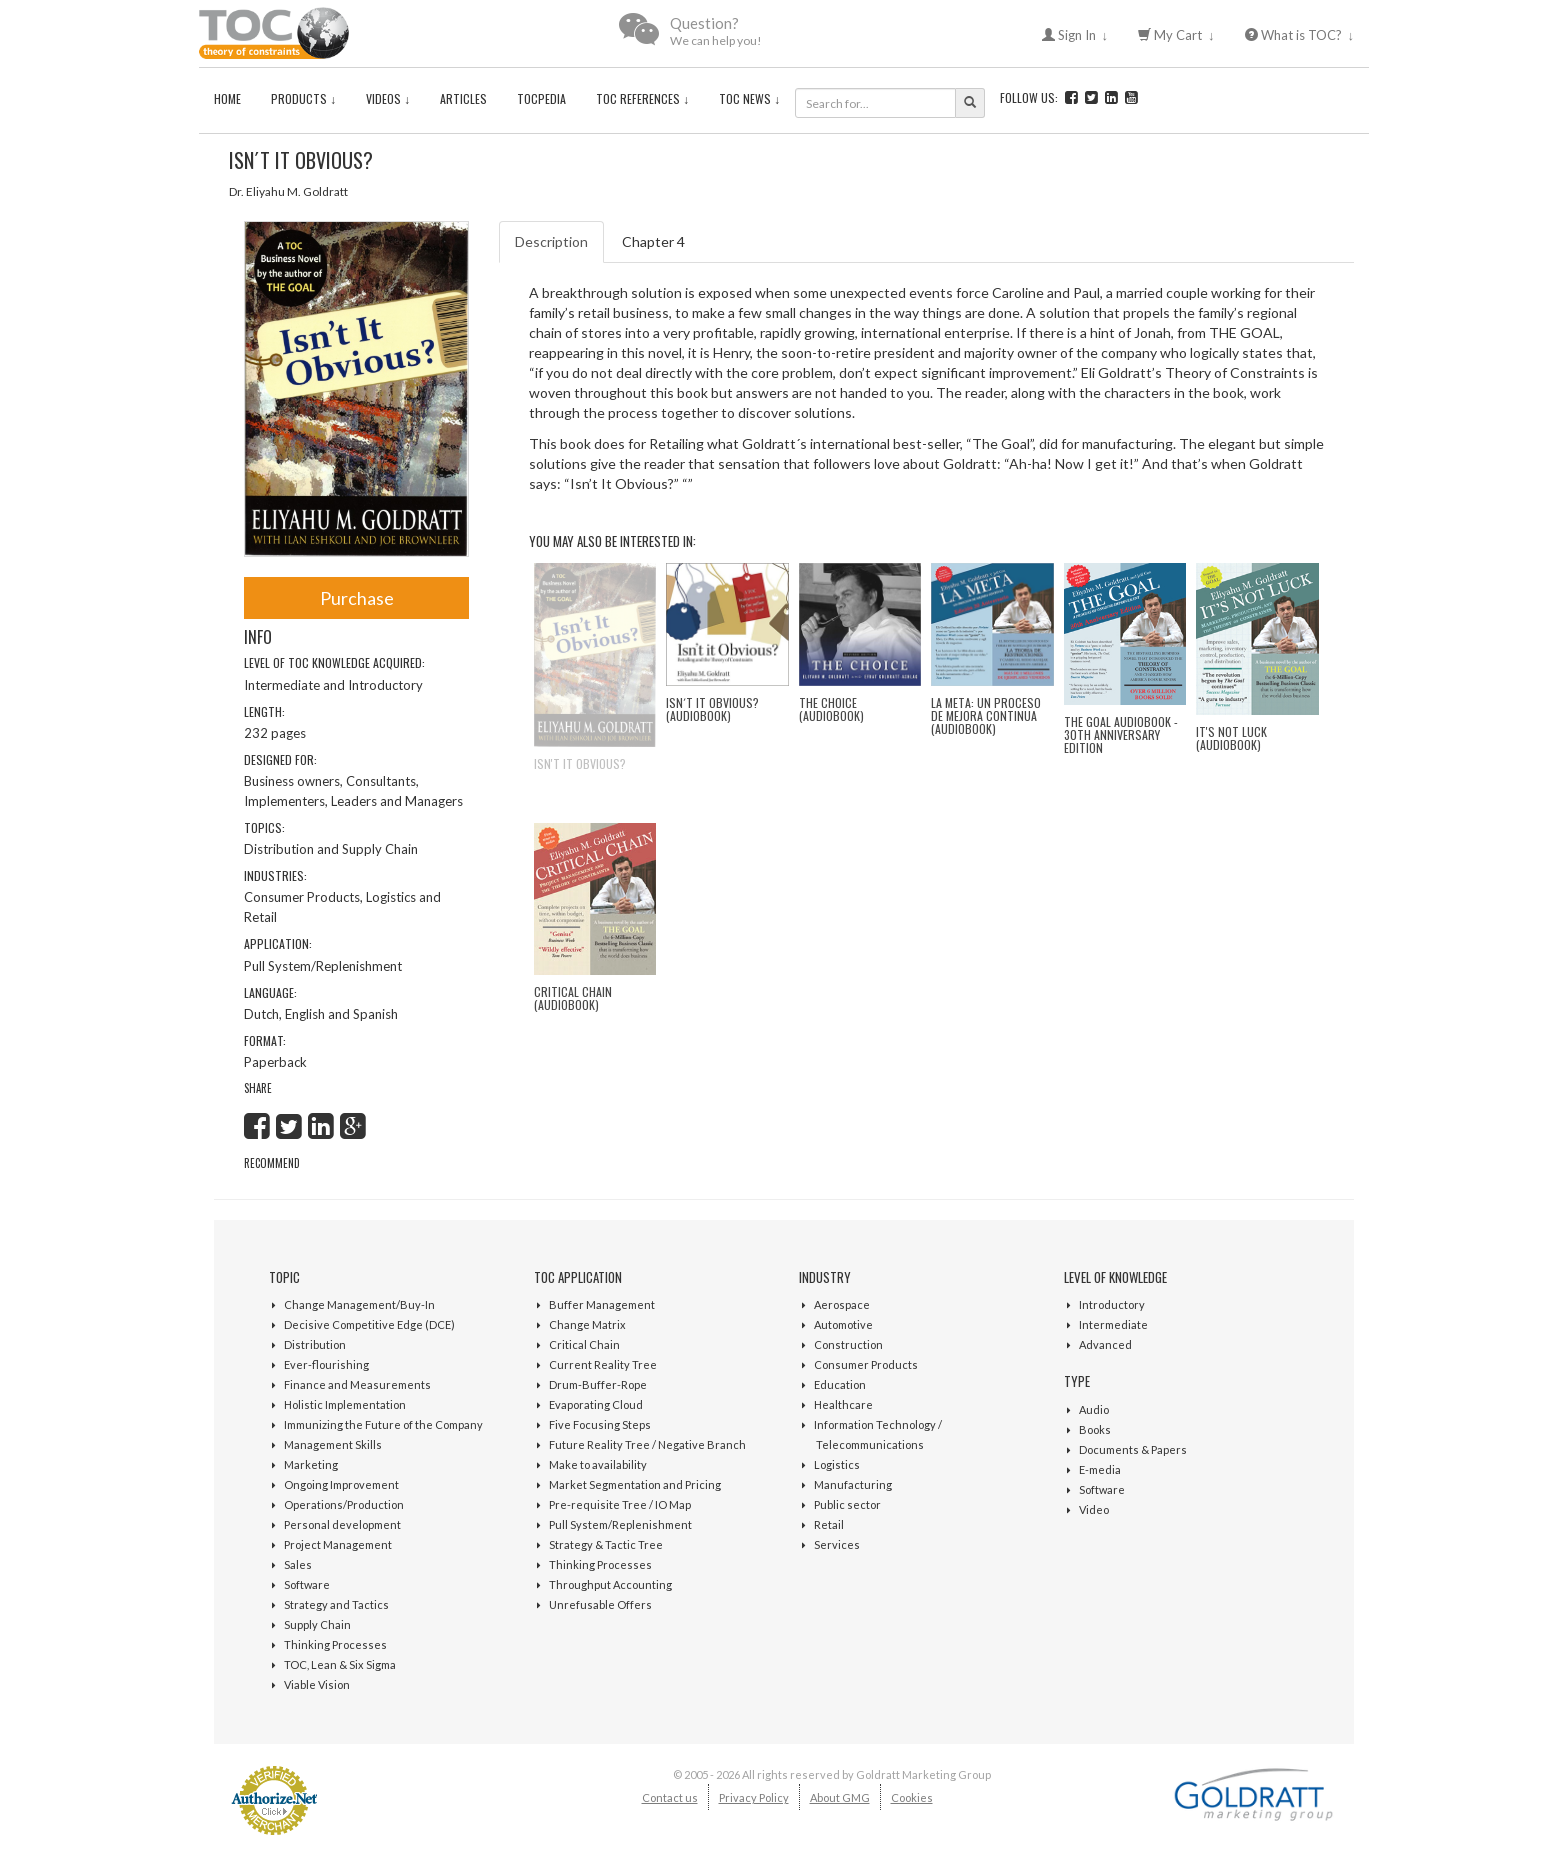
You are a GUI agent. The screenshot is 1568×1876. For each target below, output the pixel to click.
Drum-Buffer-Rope (598, 1384)
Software (307, 1584)
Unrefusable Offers (600, 1604)
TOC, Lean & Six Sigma (340, 1664)
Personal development (342, 1524)
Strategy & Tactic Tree (606, 1544)
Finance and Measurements (357, 1384)
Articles (463, 98)
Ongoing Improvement (341, 1484)
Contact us (670, 1797)
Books (1095, 1429)
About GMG (840, 1797)
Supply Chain (317, 1624)
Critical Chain (584, 1344)
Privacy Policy (754, 1797)
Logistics (837, 1464)
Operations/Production (344, 1504)
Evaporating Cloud (596, 1404)
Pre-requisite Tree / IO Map (620, 1504)
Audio (1094, 1409)
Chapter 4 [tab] (653, 241)
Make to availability (598, 1464)
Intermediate (1113, 1324)
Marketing (311, 1464)
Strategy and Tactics (336, 1604)
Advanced (1105, 1344)
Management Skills (333, 1444)
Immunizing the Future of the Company (383, 1424)
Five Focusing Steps (600, 1424)
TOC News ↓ (749, 98)
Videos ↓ (388, 98)
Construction (848, 1344)
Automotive (843, 1324)
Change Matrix (587, 1324)
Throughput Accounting (610, 1584)
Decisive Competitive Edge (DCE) (369, 1324)
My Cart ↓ (1176, 35)
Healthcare (843, 1404)
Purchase (357, 598)
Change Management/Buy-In (359, 1304)
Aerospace (842, 1304)
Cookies (912, 1797)
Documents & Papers (1133, 1449)
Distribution (315, 1344)
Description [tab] (551, 241)
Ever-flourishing (326, 1364)
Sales (298, 1564)
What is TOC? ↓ (1300, 35)
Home (227, 98)
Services (837, 1544)
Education (840, 1384)
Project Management (338, 1544)
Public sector (847, 1504)
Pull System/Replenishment (620, 1524)
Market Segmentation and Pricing (635, 1484)
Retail (829, 1524)
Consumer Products (866, 1364)
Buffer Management (602, 1304)
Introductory (1112, 1304)
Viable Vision (317, 1684)
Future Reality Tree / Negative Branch (647, 1444)
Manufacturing (853, 1484)
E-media (1100, 1469)
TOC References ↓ (642, 98)
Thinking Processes (335, 1644)
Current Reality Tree (603, 1364)
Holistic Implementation (345, 1404)
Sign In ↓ (1075, 35)
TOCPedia (541, 98)
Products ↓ (303, 98)
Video (1094, 1509)
